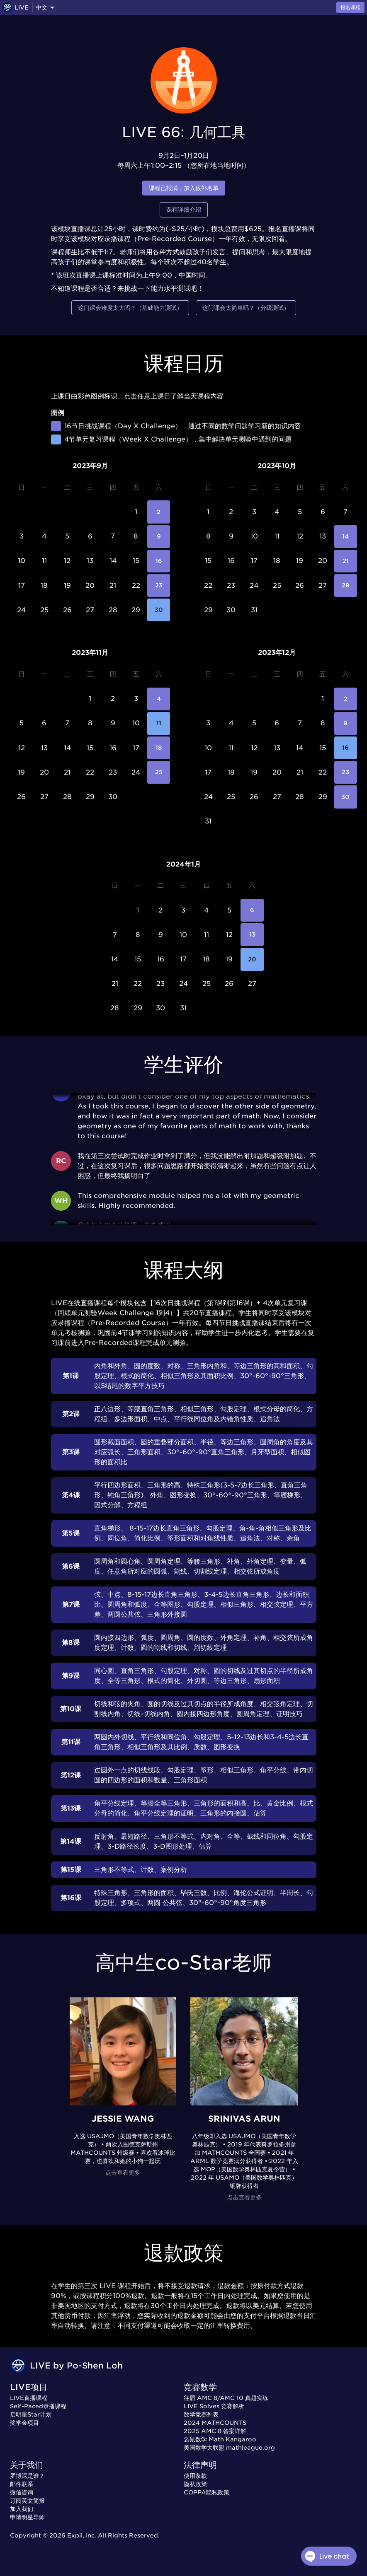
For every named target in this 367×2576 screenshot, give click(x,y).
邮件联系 (21, 2484)
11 (158, 723)
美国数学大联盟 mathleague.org (229, 2447)
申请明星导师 (27, 2517)
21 (345, 561)
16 (158, 561)
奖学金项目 (24, 2422)
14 (345, 536)
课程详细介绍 (183, 210)
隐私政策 (195, 2484)
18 (158, 747)
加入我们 (21, 2509)
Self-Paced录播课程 (38, 2406)
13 (252, 934)
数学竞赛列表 (201, 2414)
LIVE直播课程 (28, 2398)
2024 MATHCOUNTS (215, 2422)
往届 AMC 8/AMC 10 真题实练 (226, 2398)
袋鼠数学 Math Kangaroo (220, 2439)
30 (158, 610)
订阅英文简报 (27, 2500)
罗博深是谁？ (27, 2475)
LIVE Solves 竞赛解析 (214, 2406)
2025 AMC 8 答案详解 (215, 2431)
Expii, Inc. (81, 2535)
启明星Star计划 (30, 2414)
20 (252, 959)
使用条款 (195, 2475)
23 (158, 585)
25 (158, 772)
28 (345, 585)
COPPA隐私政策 (206, 2492)
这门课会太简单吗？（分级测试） (246, 308)
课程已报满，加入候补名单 (183, 188)
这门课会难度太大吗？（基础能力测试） (130, 308)
